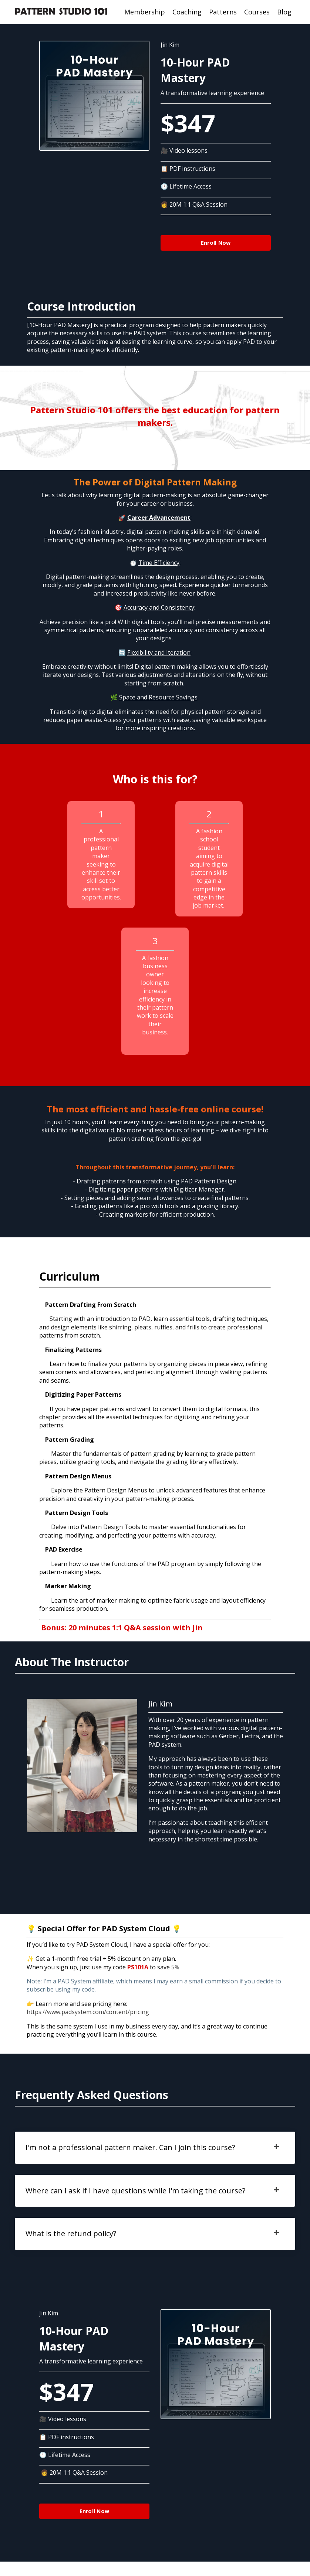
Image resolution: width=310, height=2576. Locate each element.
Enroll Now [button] (216, 243)
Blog (284, 11)
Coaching (187, 11)
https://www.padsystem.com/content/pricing (88, 2023)
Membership (144, 11)
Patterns (223, 11)
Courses (257, 11)
